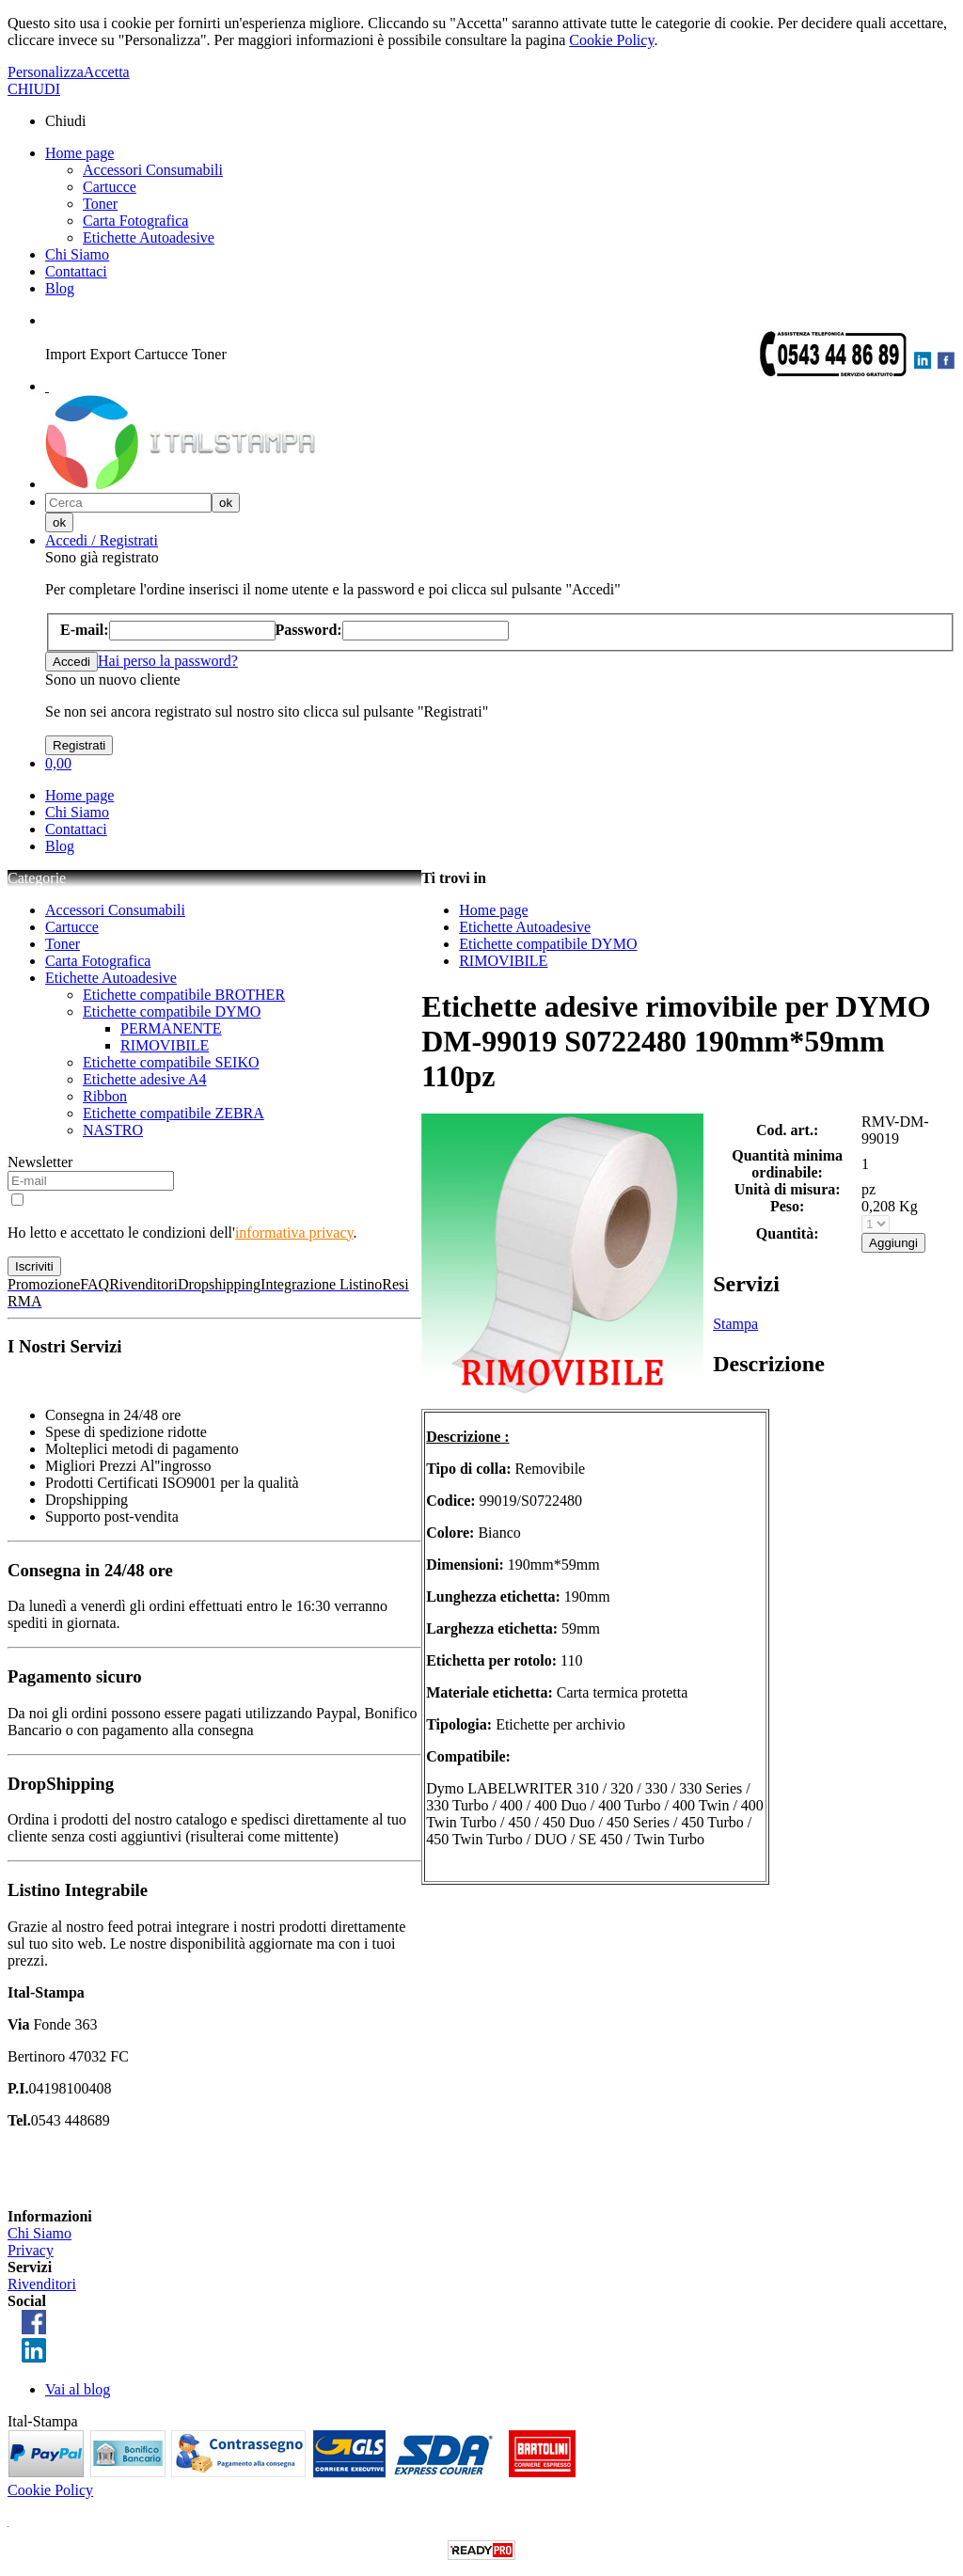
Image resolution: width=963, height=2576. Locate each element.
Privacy (31, 2250)
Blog (59, 288)
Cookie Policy (611, 40)
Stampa (735, 1324)
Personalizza (46, 72)
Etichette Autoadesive (148, 237)
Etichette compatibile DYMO (171, 1011)
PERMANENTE (171, 1028)
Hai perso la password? (168, 661)
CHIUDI (34, 89)
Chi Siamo (77, 254)
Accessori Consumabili (153, 170)
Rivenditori (42, 2284)
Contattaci (76, 271)
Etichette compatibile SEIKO (171, 1062)
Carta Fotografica (135, 221)
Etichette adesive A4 (145, 1079)
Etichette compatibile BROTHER (184, 995)
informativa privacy (294, 1233)
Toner (100, 204)
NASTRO (113, 1130)
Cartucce (109, 187)
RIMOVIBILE (164, 1045)
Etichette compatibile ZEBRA (173, 1113)
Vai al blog (77, 2389)
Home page (79, 153)
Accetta (107, 72)
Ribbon (105, 1096)
